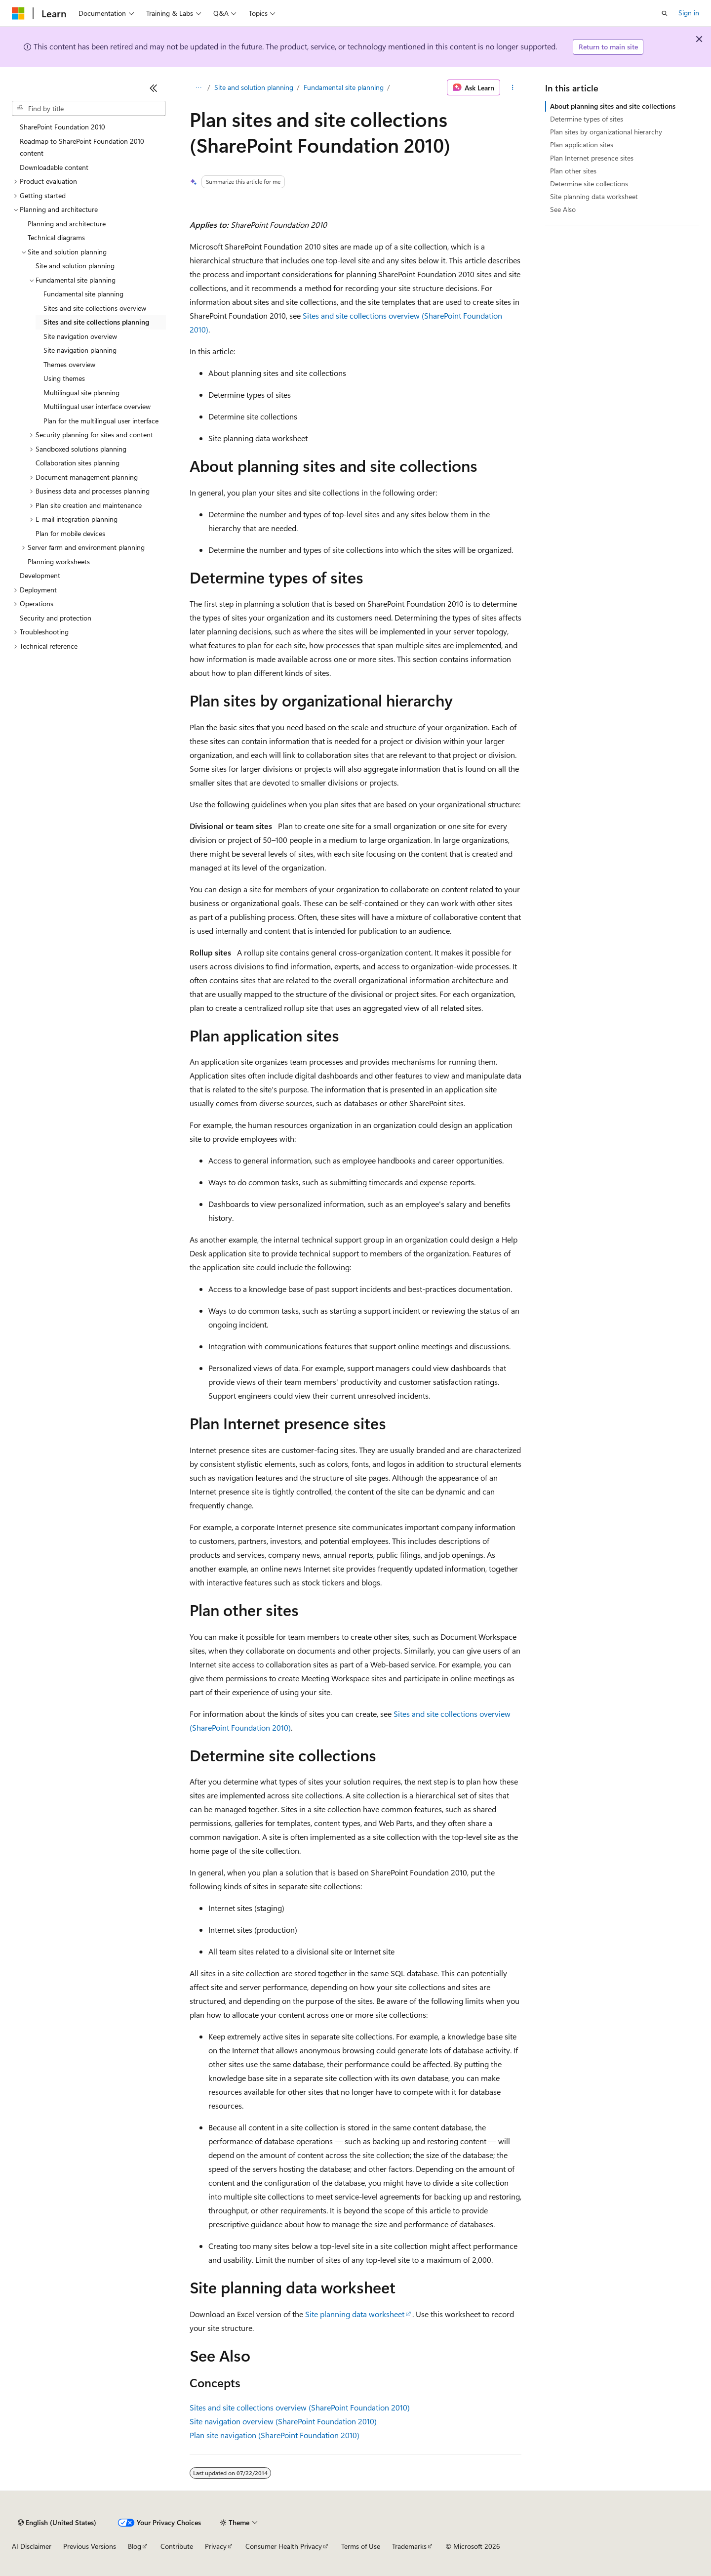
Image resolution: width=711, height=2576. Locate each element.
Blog (134, 2546)
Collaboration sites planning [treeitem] (77, 462)
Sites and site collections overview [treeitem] (94, 308)
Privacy (216, 2546)
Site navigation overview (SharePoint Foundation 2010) (283, 2421)
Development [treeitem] (40, 575)
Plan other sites (573, 170)
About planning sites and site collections (612, 106)
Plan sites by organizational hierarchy (606, 131)
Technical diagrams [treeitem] (56, 237)
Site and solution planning (253, 87)
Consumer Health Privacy (283, 2546)
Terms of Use (360, 2546)
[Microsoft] (18, 13)
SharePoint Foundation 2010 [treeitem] (62, 126)
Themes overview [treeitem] (69, 364)
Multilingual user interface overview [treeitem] (97, 406)
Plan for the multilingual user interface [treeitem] (100, 420)
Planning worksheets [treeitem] (59, 561)
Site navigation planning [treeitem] (80, 350)
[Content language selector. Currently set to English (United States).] (57, 2523)
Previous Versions (89, 2546)
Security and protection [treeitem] (55, 618)
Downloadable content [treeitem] (54, 167)
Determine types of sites (586, 119)
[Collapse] (153, 88)
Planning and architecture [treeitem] (67, 223)
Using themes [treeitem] (64, 378)
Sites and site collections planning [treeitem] (96, 322)
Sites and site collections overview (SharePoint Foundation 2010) (300, 2407)
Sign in (688, 12)
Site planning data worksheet (354, 2314)
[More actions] (512, 87)
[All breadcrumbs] (198, 87)
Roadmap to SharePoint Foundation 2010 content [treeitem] (82, 147)
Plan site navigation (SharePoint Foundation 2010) (274, 2435)
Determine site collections (589, 183)
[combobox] (89, 109)
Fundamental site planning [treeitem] (83, 293)
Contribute (176, 2546)
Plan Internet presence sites (591, 158)
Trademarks (409, 2546)
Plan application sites (581, 144)
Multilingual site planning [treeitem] (81, 392)
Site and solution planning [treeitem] (75, 265)
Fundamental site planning (344, 87)
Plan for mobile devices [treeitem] (70, 533)
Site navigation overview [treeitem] (80, 336)
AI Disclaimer (31, 2546)
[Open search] (664, 13)
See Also (563, 209)
